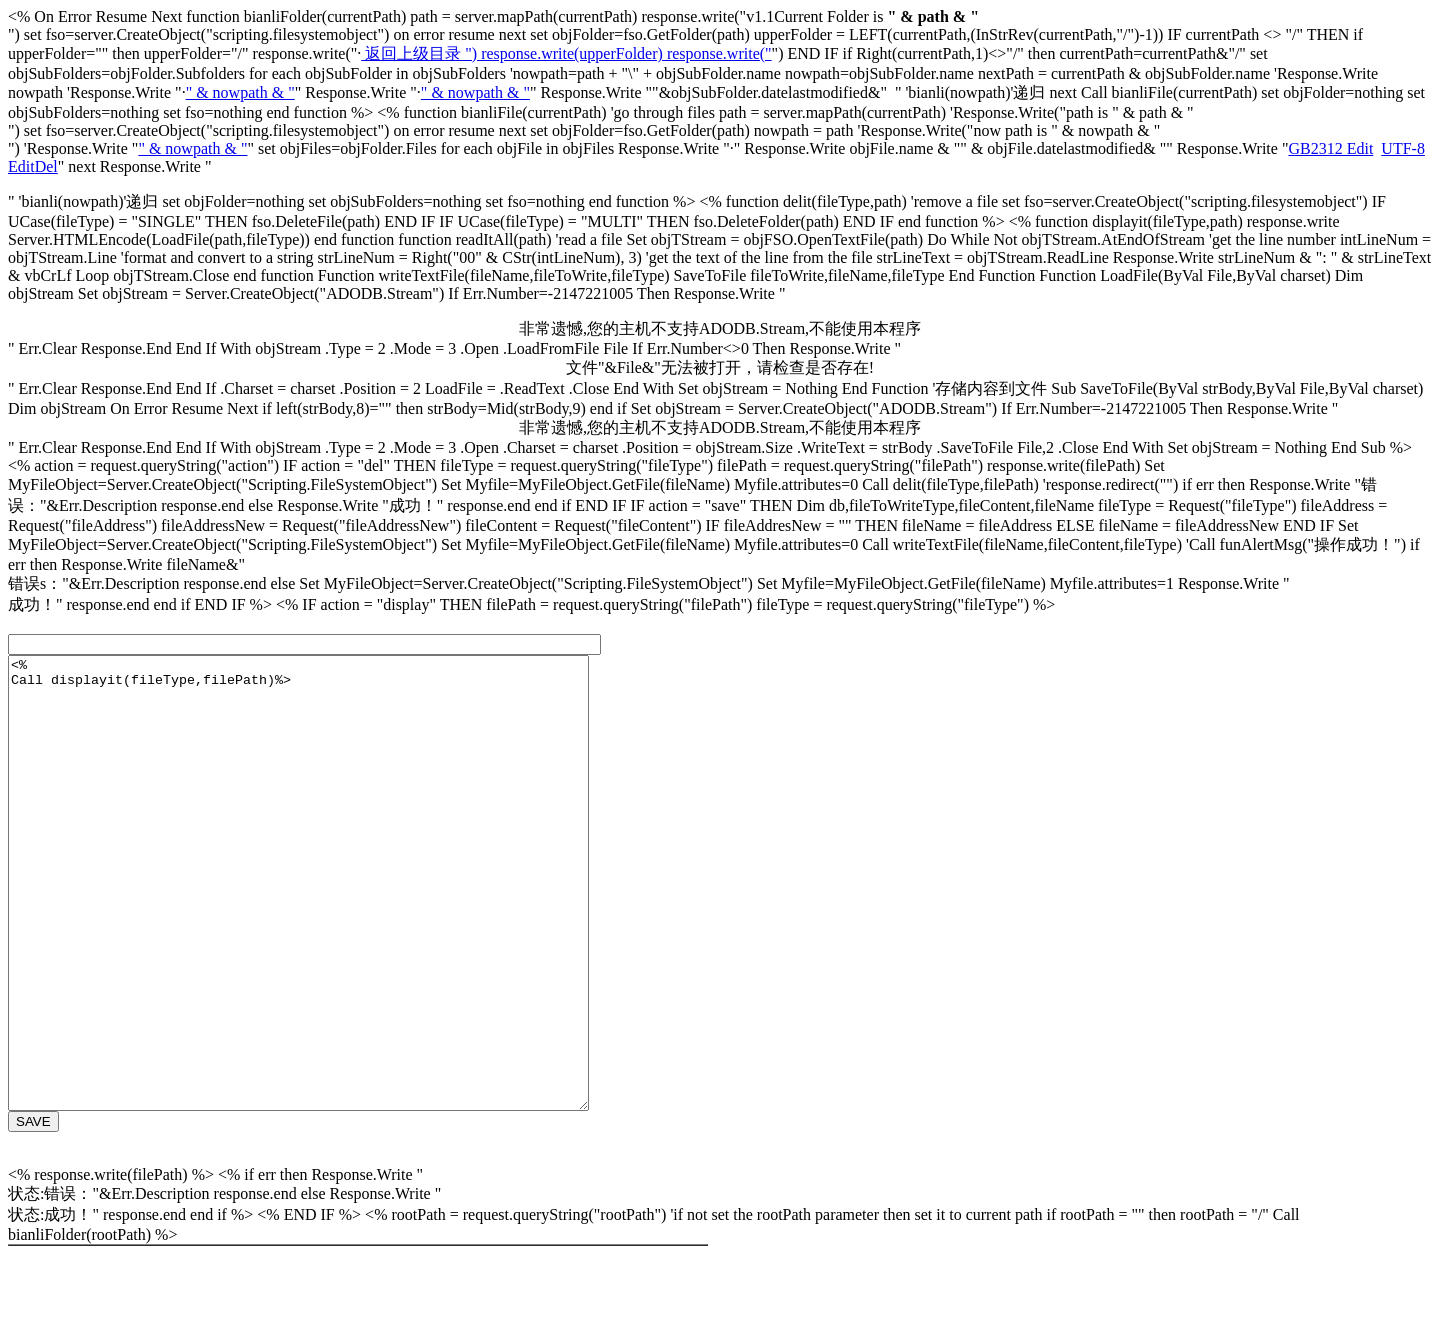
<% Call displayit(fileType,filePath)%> (333, 928)
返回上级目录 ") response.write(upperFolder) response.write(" (566, 53)
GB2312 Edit (1330, 148)
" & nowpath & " (240, 92)
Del (46, 166)
